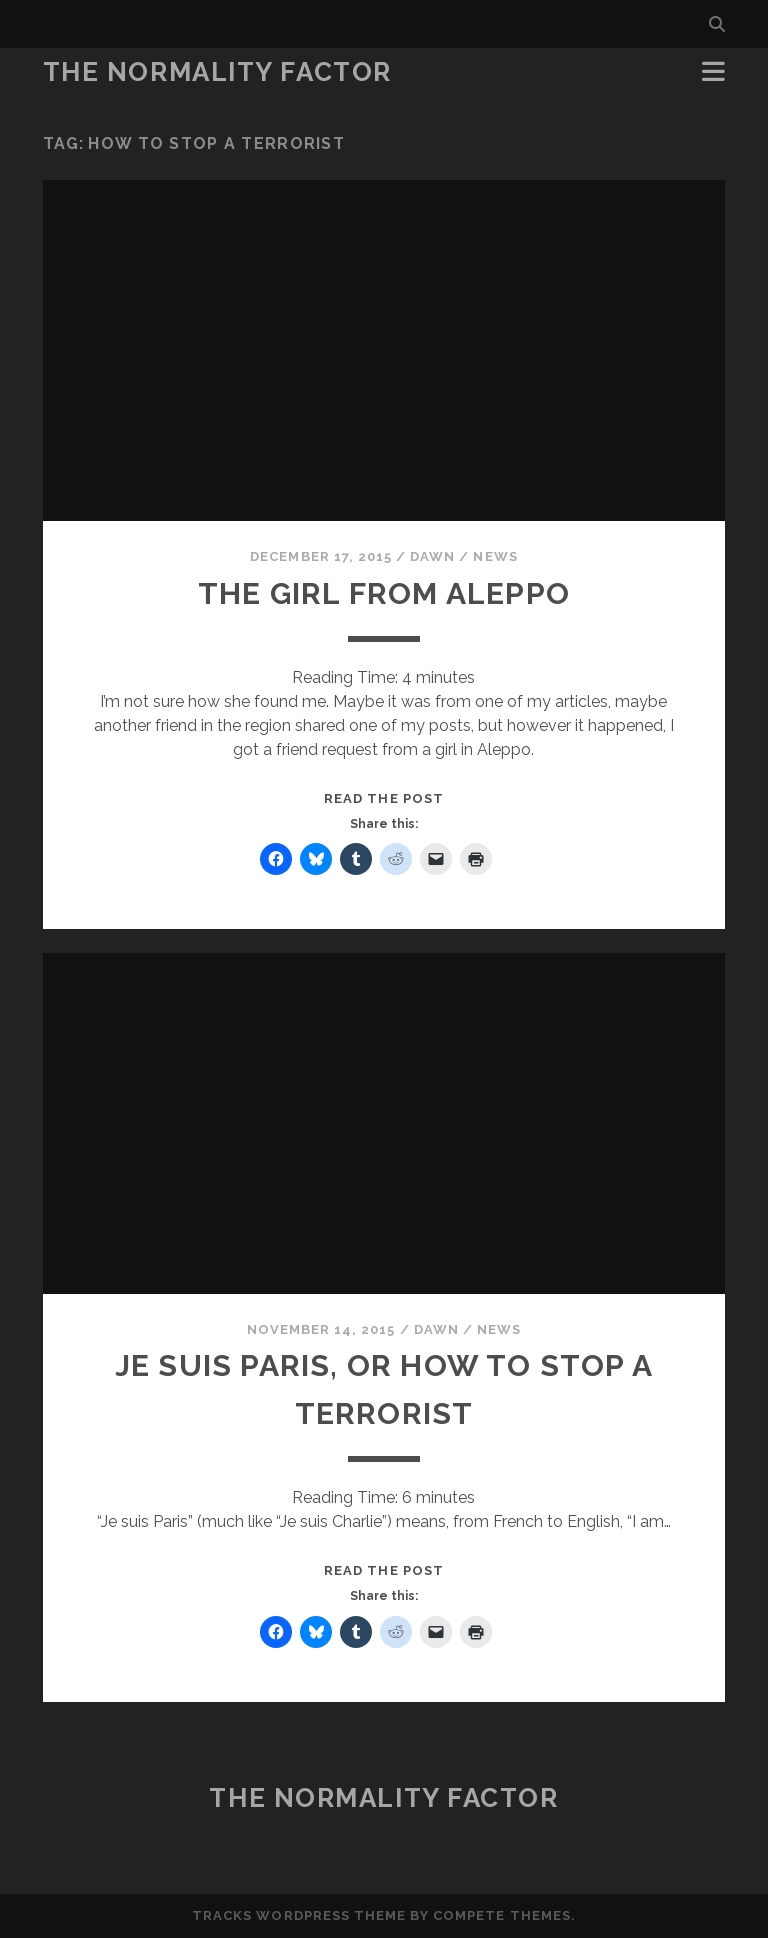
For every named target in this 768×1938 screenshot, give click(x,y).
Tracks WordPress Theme (299, 1915)
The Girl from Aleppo (384, 593)
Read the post (384, 798)
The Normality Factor (217, 72)
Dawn (432, 556)
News (495, 556)
